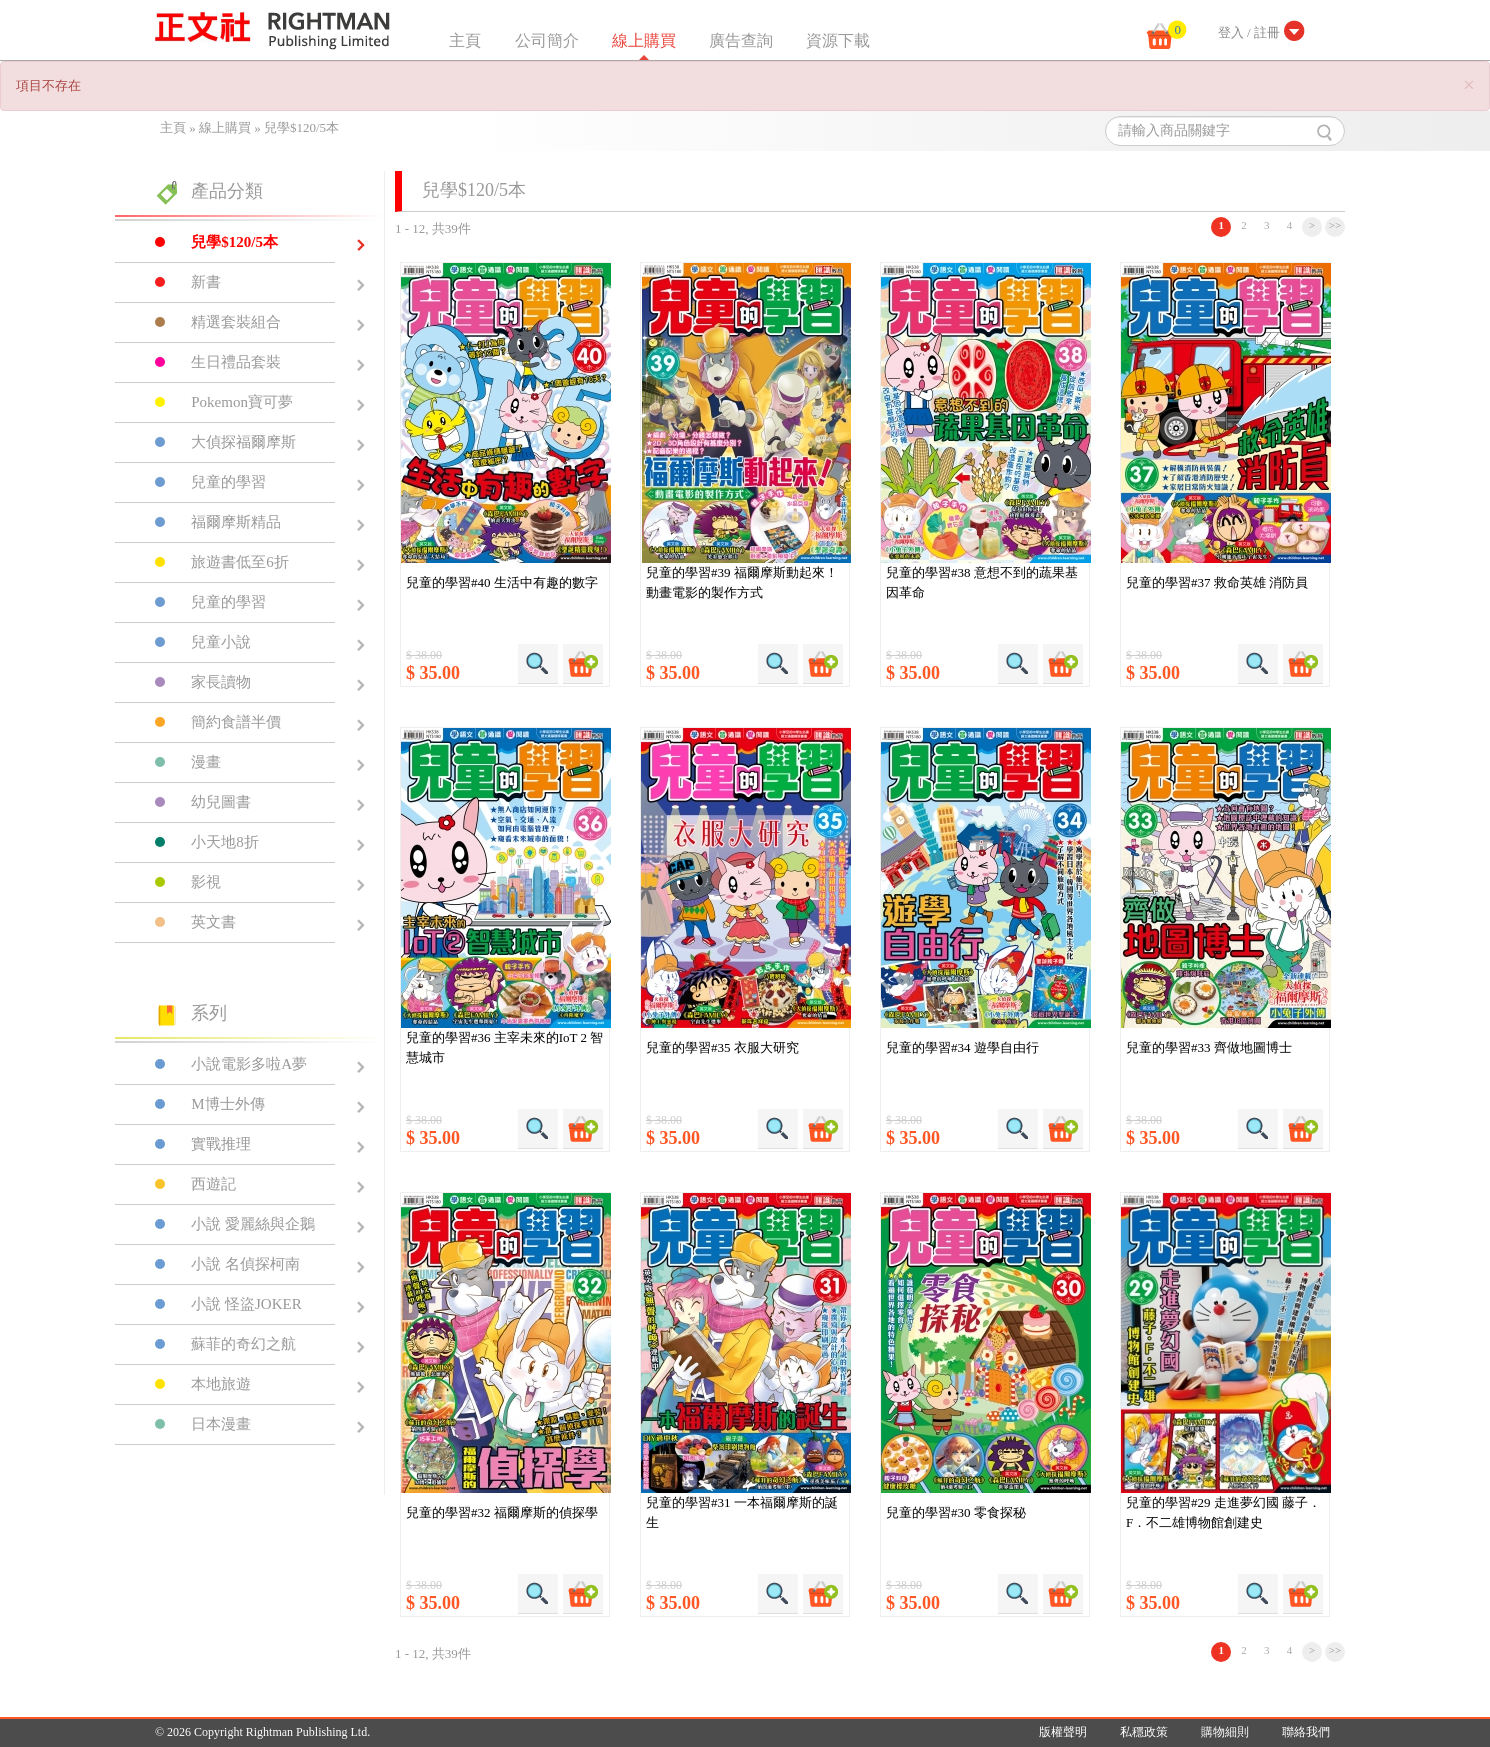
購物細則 (1225, 1732)
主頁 (465, 40)
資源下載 (838, 40)
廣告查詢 (741, 40)
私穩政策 (1144, 1732)
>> (1335, 225)
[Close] (1469, 85)
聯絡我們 (1306, 1732)
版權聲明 (1063, 1732)
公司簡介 (547, 40)
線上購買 (644, 40)
